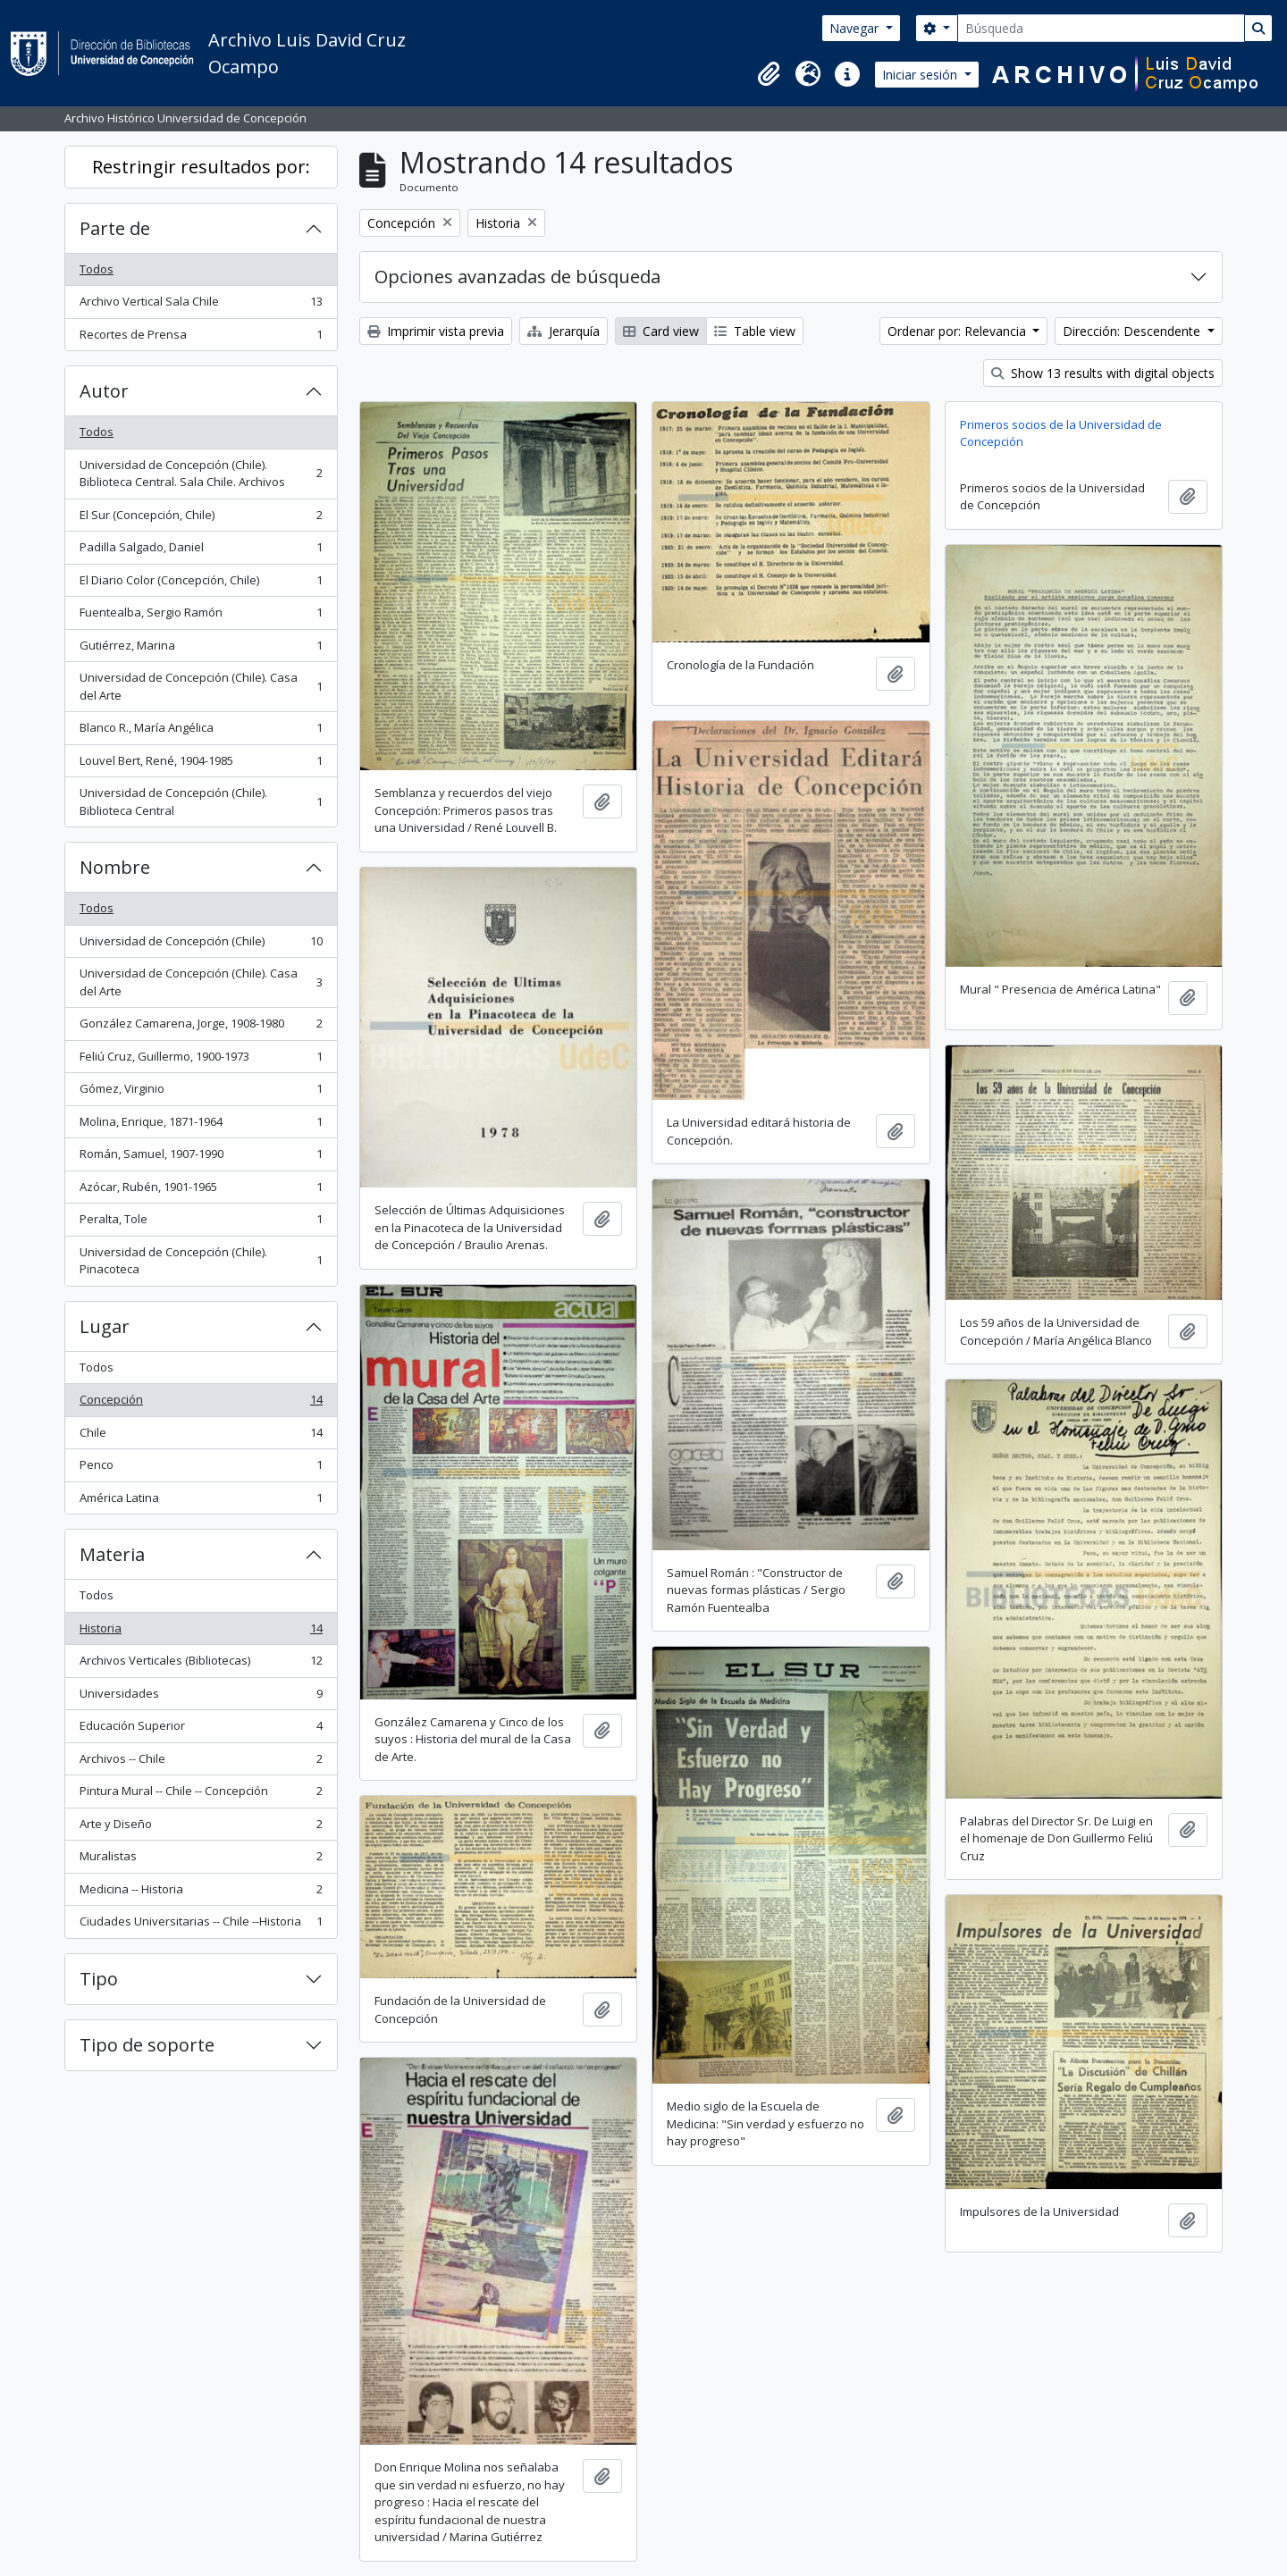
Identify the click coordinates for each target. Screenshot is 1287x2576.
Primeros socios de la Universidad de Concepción (1061, 433)
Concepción (201, 1403)
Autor (104, 391)
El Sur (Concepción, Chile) (201, 519)
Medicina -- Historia (201, 1893)
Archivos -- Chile (201, 1762)
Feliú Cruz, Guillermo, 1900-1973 (201, 1060)
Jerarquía (563, 331)
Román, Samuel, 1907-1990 (201, 1157)
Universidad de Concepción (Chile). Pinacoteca (201, 1261)
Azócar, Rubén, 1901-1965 (201, 1191)
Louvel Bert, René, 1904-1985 (201, 764)
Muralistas (201, 1860)
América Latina (201, 1501)
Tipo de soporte (147, 2045)
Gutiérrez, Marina (201, 649)
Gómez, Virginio (201, 1092)
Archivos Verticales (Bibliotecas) (201, 1664)
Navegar (855, 28)
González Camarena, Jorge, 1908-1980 (201, 1027)
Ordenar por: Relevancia (958, 331)
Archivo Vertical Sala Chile (201, 305)
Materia (112, 1554)
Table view (754, 331)
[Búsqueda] (1101, 28)
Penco (201, 1468)
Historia (201, 1632)
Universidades (201, 1697)
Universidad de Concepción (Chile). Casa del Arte (201, 686)
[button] (768, 74)
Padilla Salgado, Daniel (201, 551)
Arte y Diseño (201, 1828)
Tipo (99, 1979)
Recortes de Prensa (201, 338)
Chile (201, 1436)
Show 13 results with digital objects (1103, 373)
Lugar (105, 1326)
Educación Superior (201, 1729)
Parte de (115, 228)
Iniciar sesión (921, 74)
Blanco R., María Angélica (201, 731)
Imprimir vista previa (435, 331)
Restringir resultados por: (201, 167)
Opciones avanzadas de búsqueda (517, 276)
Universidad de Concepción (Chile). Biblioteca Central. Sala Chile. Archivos (201, 474)
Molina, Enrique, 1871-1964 (201, 1125)
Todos (97, 269)
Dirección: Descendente (1133, 331)
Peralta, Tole (201, 1223)
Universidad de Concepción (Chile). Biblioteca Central (201, 801)
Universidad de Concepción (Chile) (201, 945)
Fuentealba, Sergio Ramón (201, 616)
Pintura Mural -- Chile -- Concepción (201, 1795)
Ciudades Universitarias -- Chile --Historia (201, 1925)
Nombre (115, 867)
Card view (661, 331)
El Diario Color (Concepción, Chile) (201, 584)
